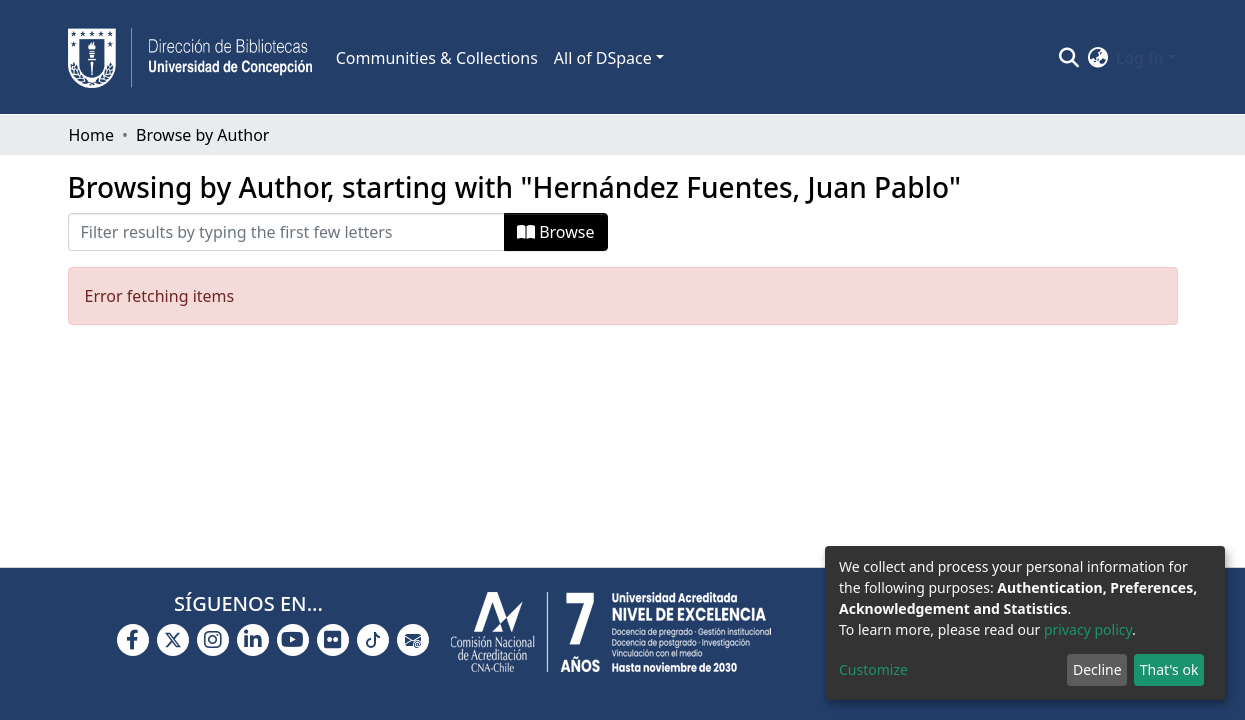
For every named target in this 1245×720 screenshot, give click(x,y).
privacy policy (1088, 629)
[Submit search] (1068, 58)
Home (92, 135)
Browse (555, 232)
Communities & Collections (437, 58)
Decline (1097, 669)
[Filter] (287, 232)
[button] (1097, 58)
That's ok (1169, 669)
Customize (873, 669)
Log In (1139, 58)
